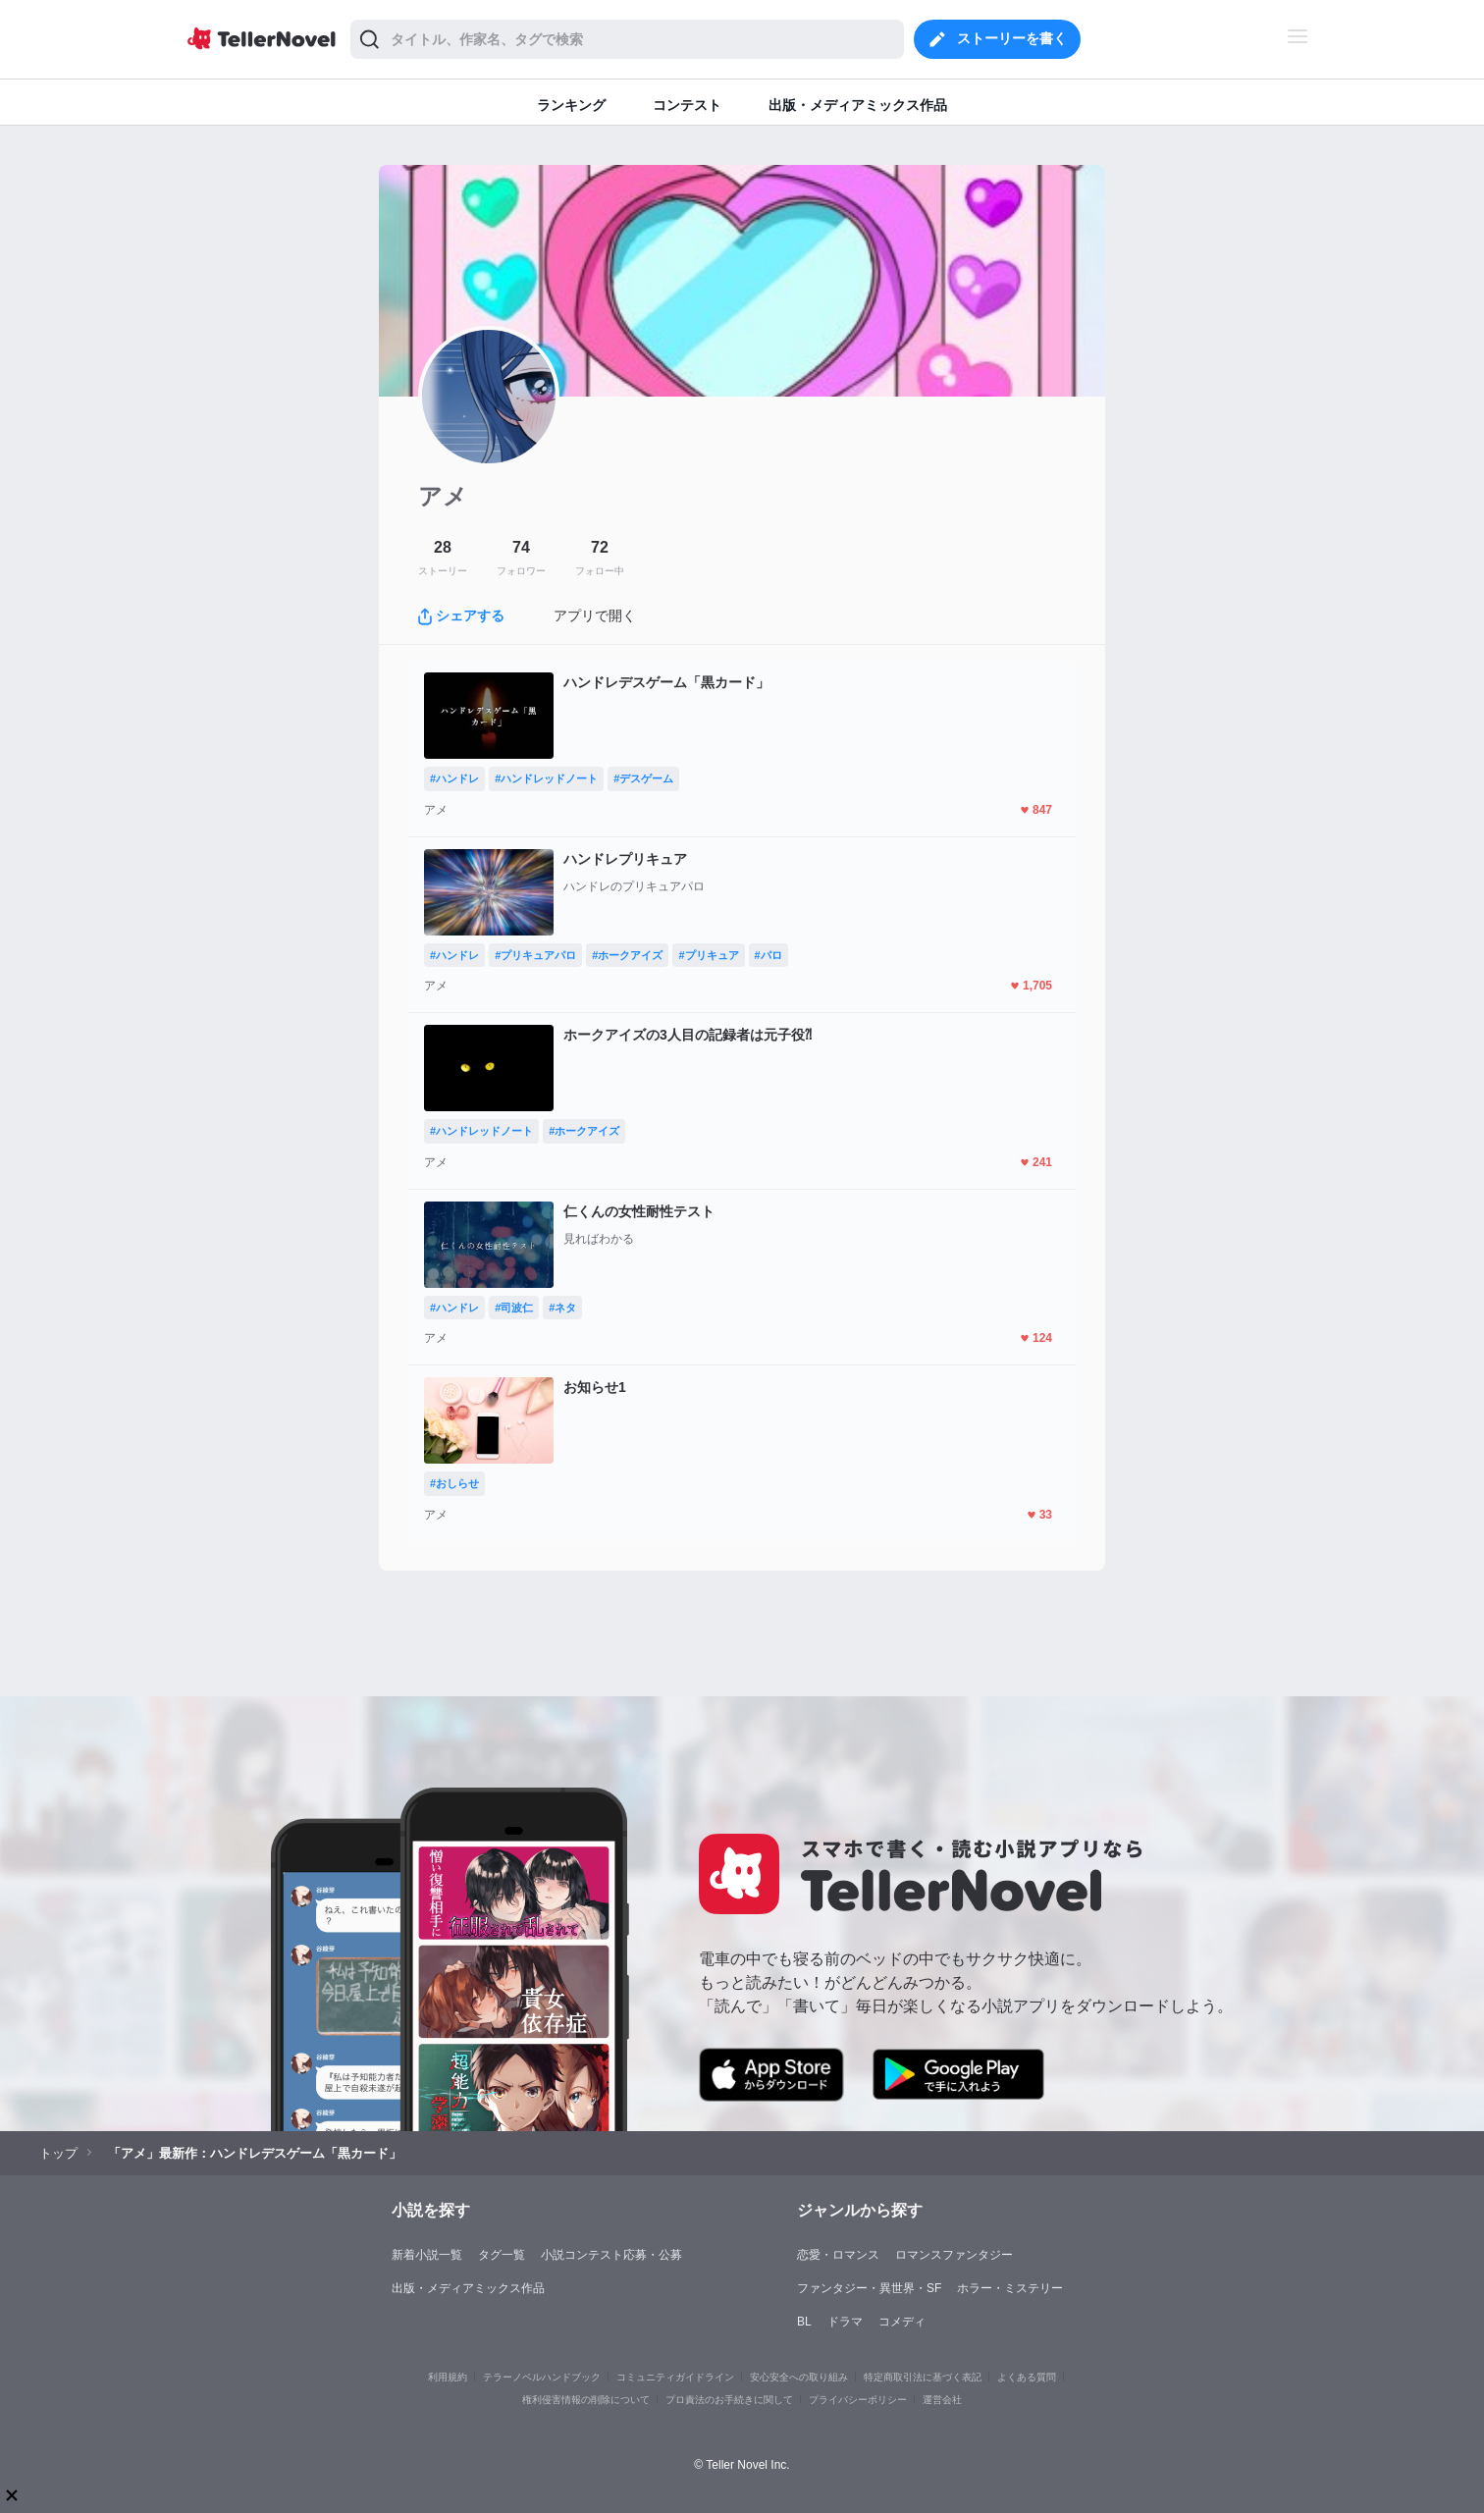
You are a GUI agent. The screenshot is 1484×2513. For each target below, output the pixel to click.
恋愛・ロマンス (838, 2255)
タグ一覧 (501, 2255)
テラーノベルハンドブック (542, 2377)
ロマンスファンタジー (954, 2255)
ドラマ (845, 2321)
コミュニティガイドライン (675, 2377)
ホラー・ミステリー (1010, 2288)
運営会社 (942, 2399)
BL (804, 2321)
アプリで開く (595, 615)
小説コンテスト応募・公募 (611, 2255)
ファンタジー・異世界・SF (869, 2288)
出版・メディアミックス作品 (468, 2288)
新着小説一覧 (427, 2255)
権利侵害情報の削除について (586, 2399)
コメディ (902, 2321)
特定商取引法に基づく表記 (922, 2377)
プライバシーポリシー (858, 2399)
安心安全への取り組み (799, 2377)
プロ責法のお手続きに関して (729, 2399)
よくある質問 (1026, 2377)
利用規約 (447, 2377)
